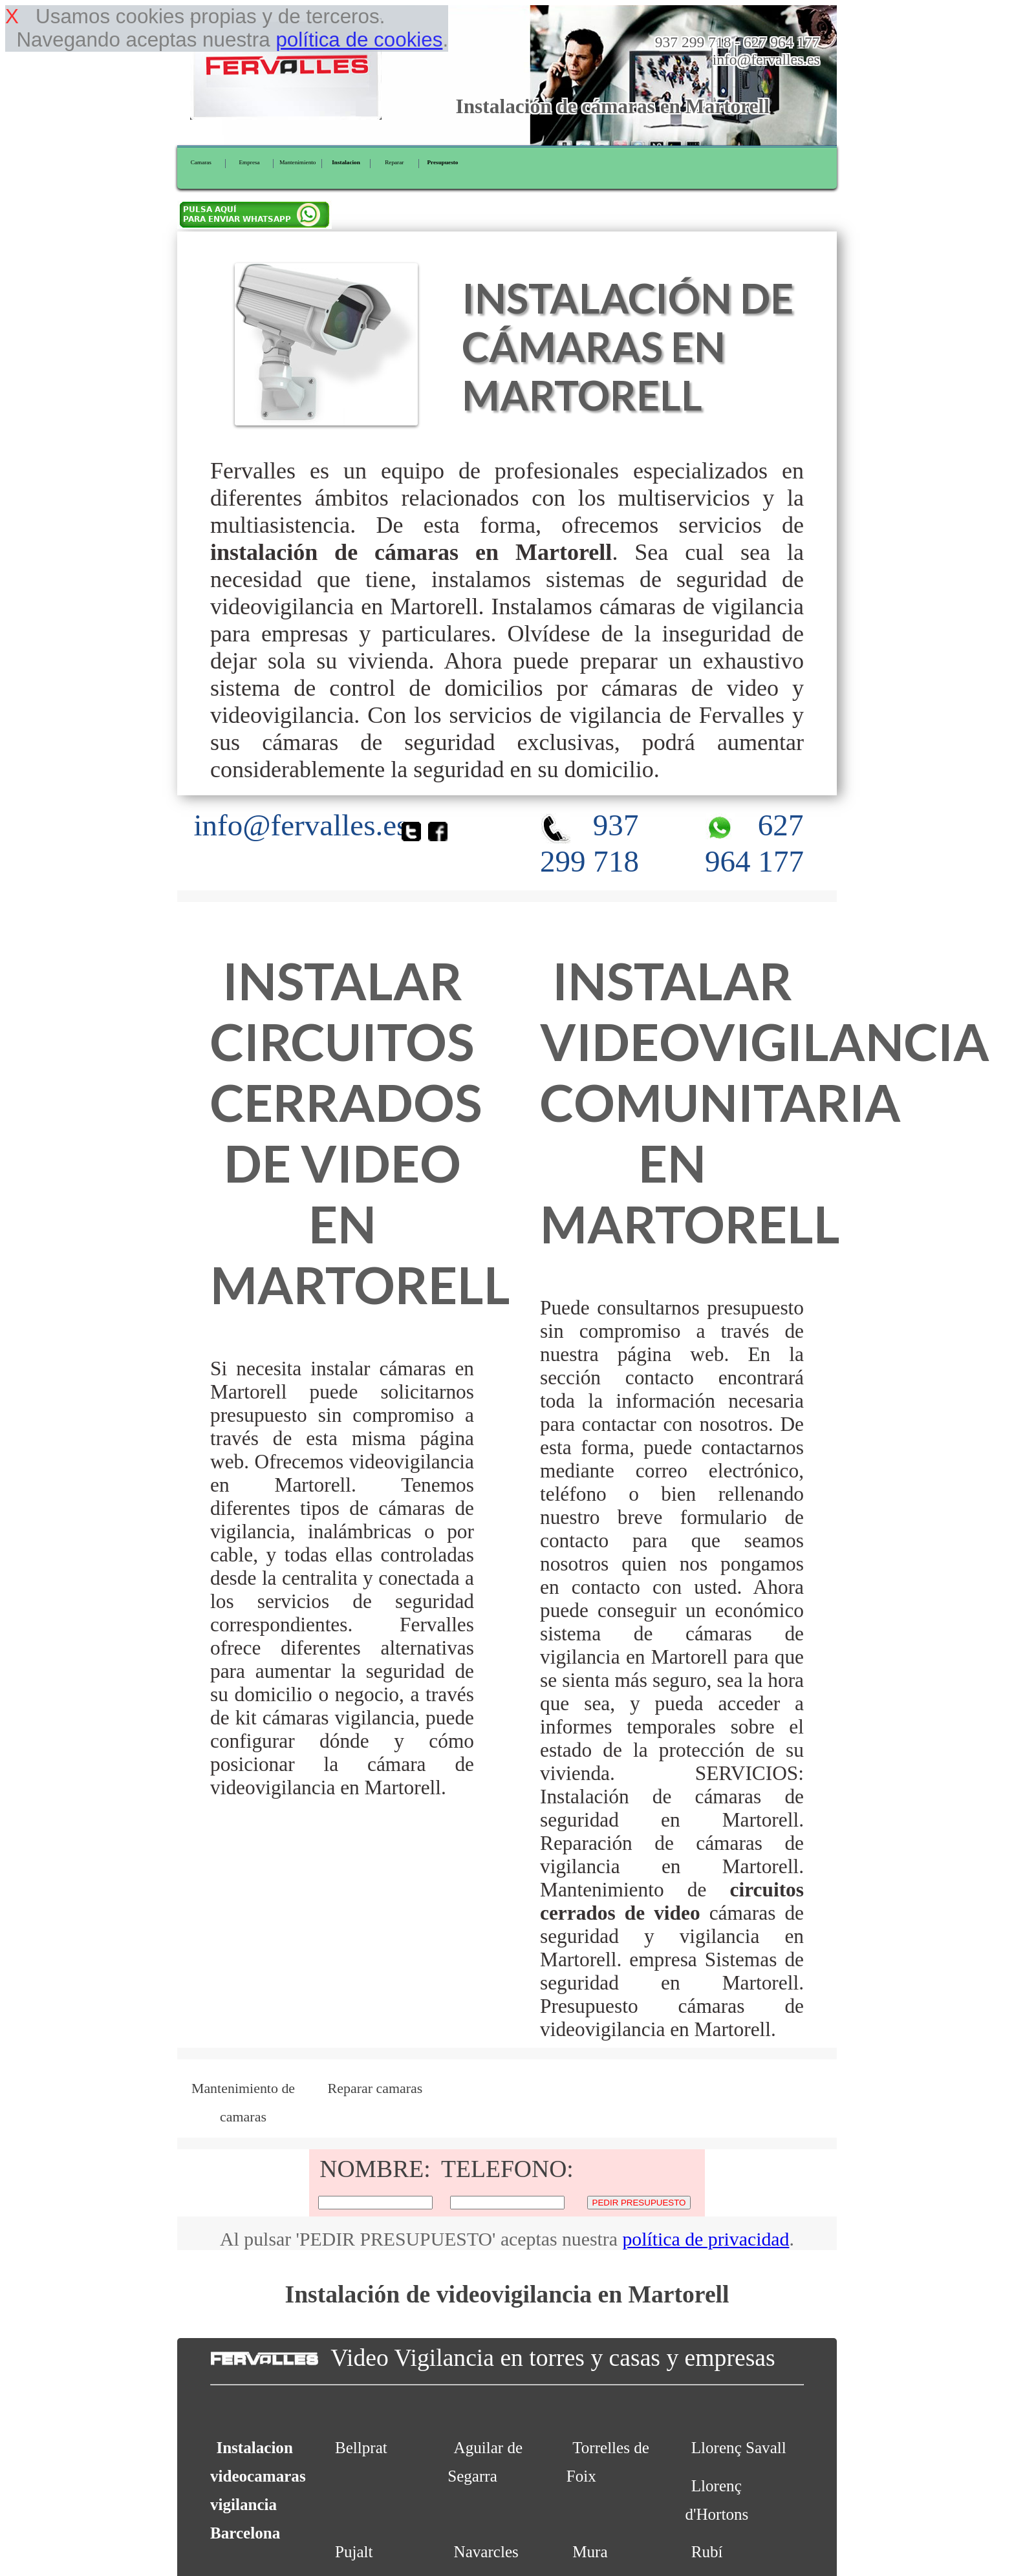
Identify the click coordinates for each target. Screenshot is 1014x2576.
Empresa (249, 162)
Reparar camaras (375, 2088)
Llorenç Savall (738, 2447)
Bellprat (361, 2447)
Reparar (394, 162)
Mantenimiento (297, 162)
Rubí (707, 2551)
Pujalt (354, 2551)
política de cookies (358, 39)
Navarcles (486, 2551)
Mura (589, 2551)
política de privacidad (705, 2238)
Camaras (201, 162)
